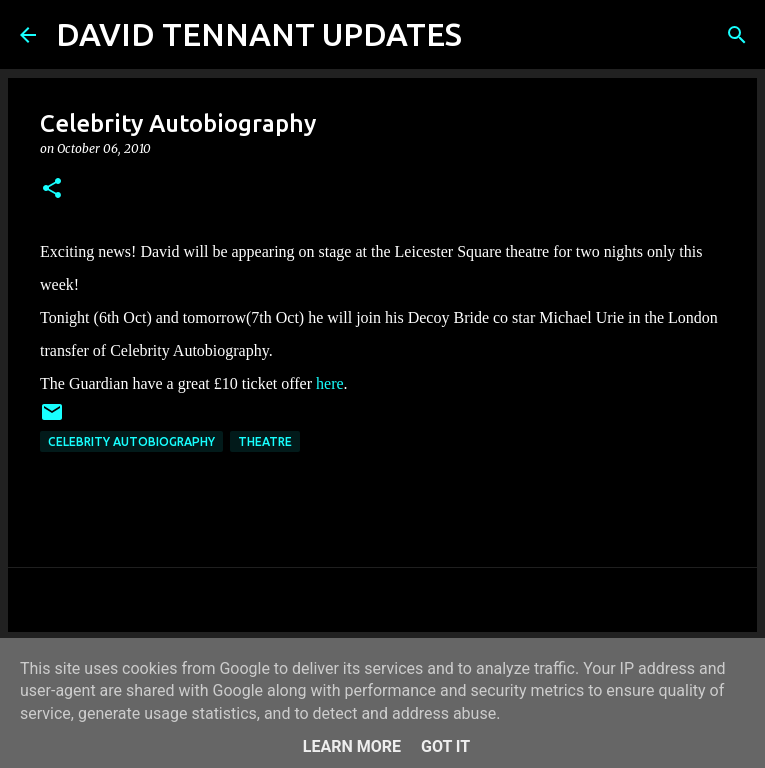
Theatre (265, 441)
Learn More (352, 746)
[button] (52, 189)
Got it (445, 746)
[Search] (490, 35)
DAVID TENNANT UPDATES (259, 34)
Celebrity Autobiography (131, 441)
